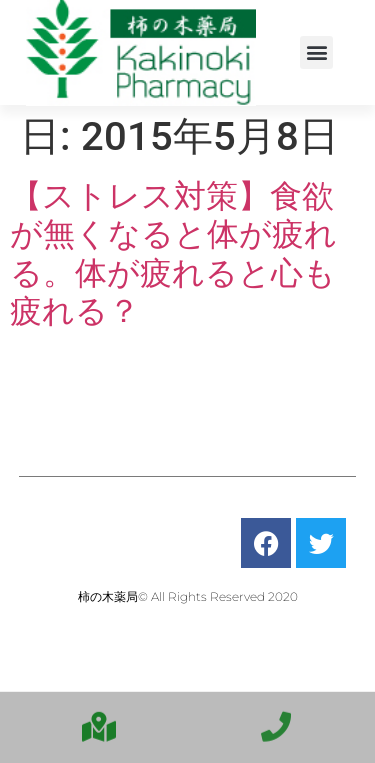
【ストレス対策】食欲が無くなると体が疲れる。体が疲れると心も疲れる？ (173, 253)
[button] (316, 52)
